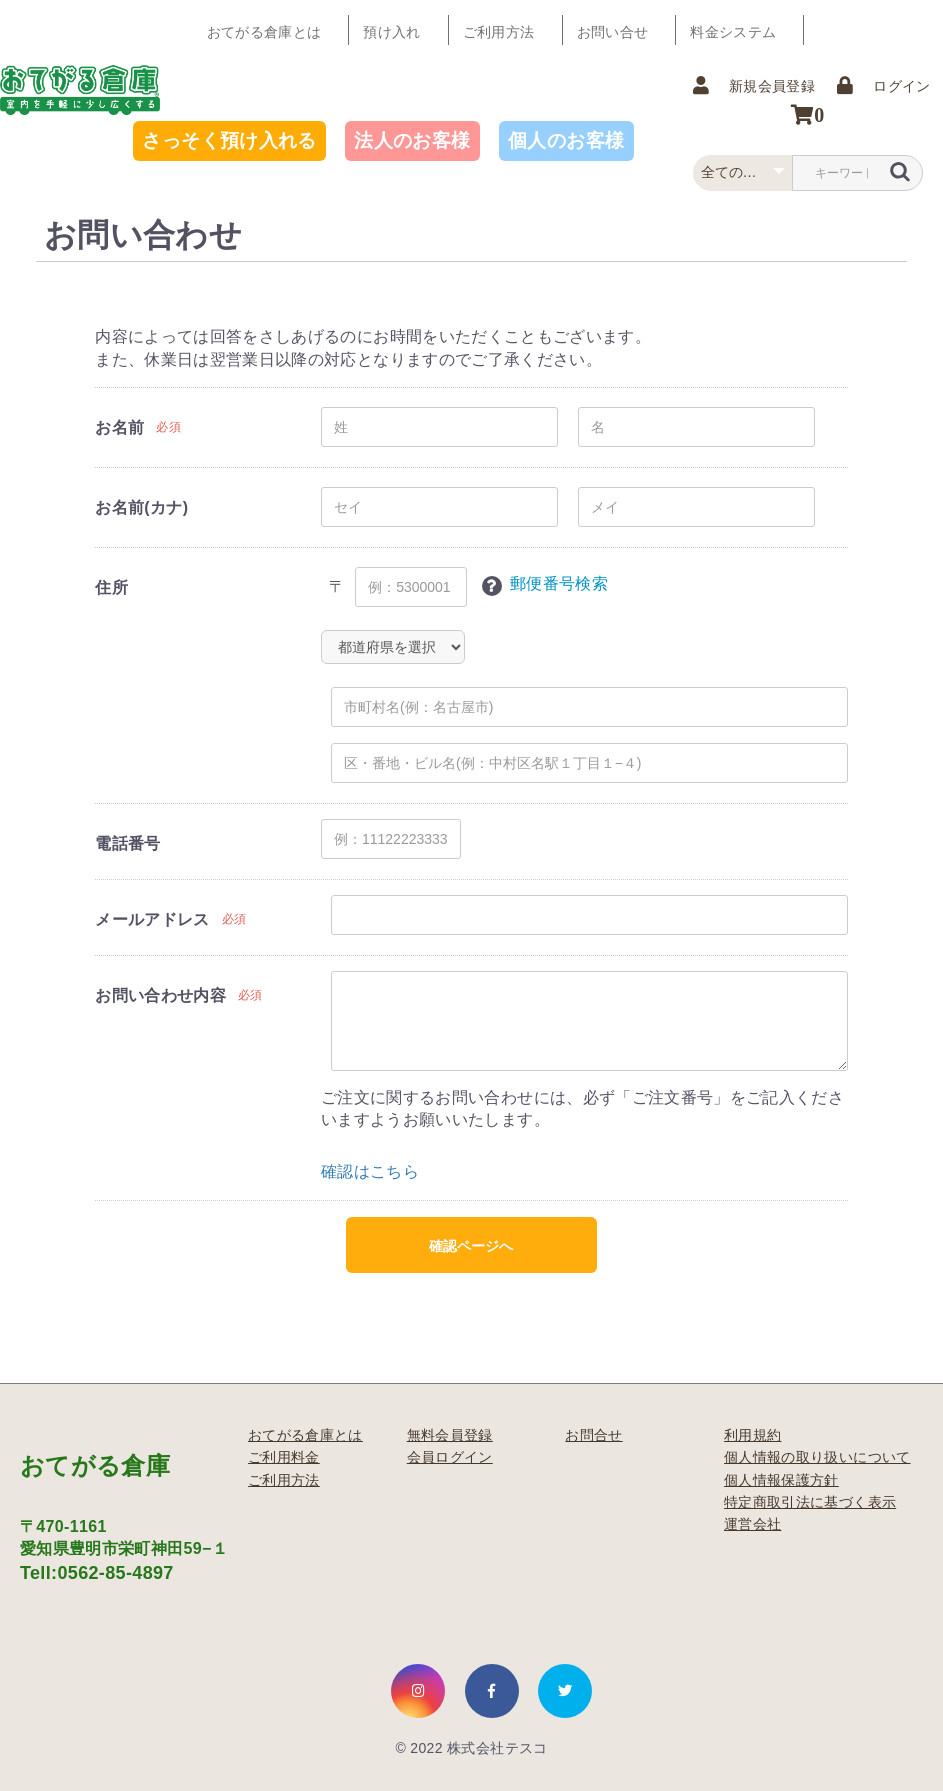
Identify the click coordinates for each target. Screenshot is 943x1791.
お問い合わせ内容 (160, 995)
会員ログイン (450, 1457)
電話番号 (127, 843)
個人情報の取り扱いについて (817, 1457)
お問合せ (593, 1435)
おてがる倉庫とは (265, 30)
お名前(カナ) (141, 507)
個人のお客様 (566, 140)
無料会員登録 (450, 1435)
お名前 (119, 427)
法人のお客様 (412, 140)
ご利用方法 (499, 30)
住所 (111, 587)
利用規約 (752, 1435)
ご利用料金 (284, 1457)
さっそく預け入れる (229, 140)
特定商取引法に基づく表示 (810, 1502)
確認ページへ (471, 1246)
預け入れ (392, 30)
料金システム (733, 30)
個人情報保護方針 (781, 1480)
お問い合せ (613, 30)
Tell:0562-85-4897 (97, 1573)
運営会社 (752, 1524)
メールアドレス (152, 919)
